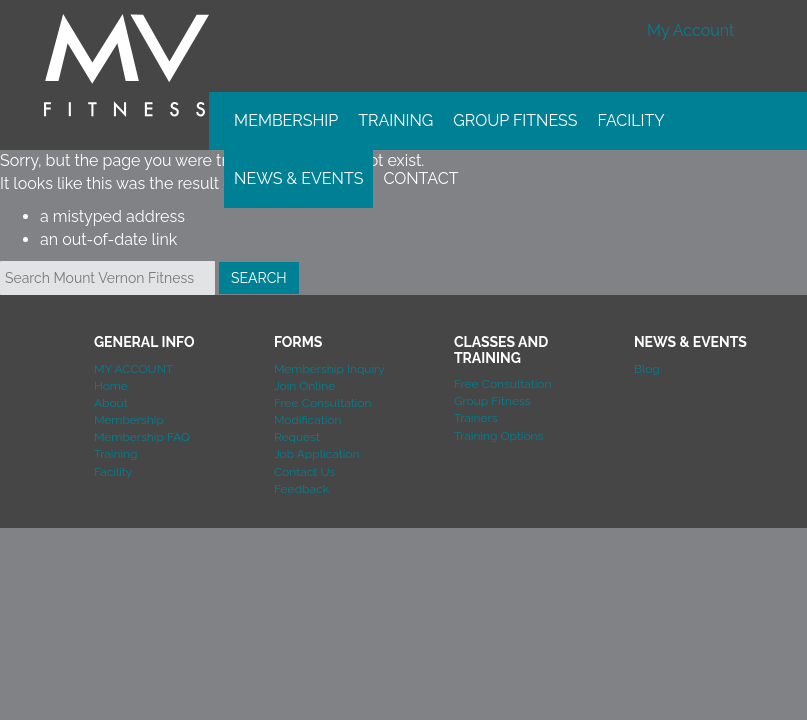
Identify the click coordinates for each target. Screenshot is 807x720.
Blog (647, 369)
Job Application (317, 454)
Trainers (476, 418)
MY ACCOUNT (133, 369)
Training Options (499, 436)
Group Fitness (515, 120)
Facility (631, 120)
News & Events (298, 178)
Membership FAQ (142, 437)
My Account (690, 30)
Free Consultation (323, 403)
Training (395, 120)
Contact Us (304, 472)
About (111, 403)
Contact (420, 178)
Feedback (301, 489)
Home (111, 386)
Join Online (304, 386)
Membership (286, 120)
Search (259, 278)
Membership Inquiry (329, 369)
